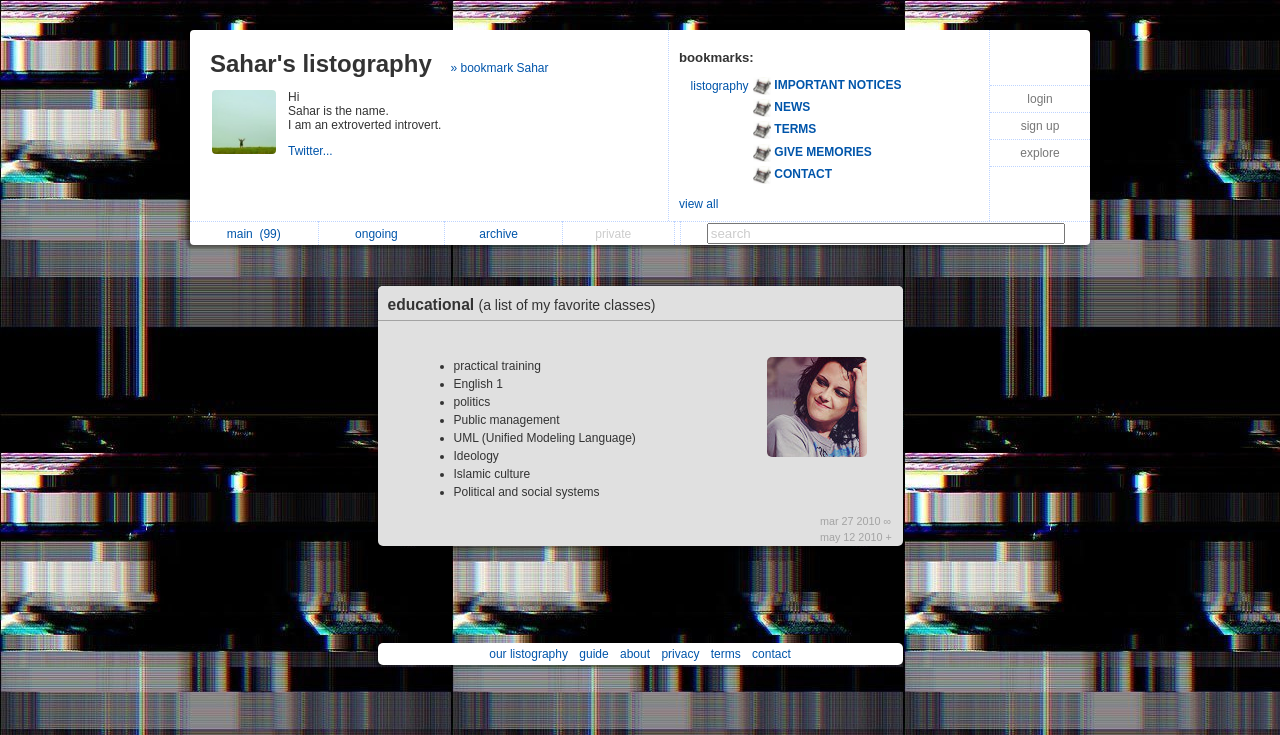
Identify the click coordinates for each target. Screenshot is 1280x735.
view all (698, 204)
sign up (1040, 126)
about (635, 654)
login (1039, 99)
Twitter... (312, 151)
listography (720, 86)
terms (726, 654)
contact (771, 654)
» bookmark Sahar (499, 68)
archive (503, 234)
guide (593, 654)
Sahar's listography (321, 63)
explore (1039, 153)
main (254, 234)
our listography (528, 654)
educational (527, 304)
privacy (680, 654)
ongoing (381, 234)
